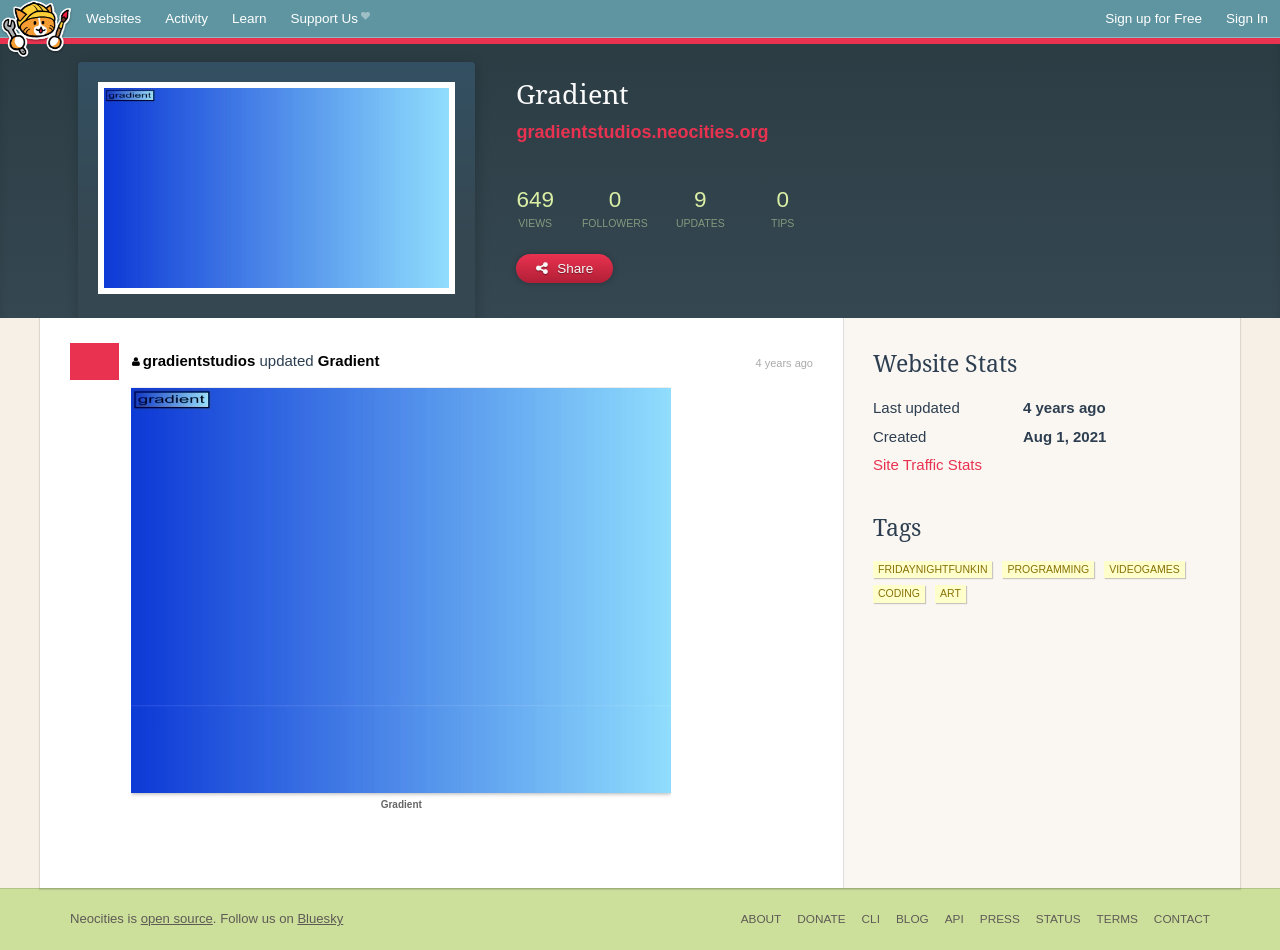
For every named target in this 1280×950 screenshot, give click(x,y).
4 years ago (784, 363)
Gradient (349, 360)
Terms (1117, 919)
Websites (113, 18)
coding (899, 593)
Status (1058, 919)
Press (1000, 919)
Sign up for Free (1153, 18)
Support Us (330, 19)
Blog (912, 919)
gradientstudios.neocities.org (642, 132)
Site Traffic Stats (927, 464)
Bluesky (320, 918)
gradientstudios (193, 360)
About (761, 919)
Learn (249, 18)
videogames (1144, 569)
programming (1048, 569)
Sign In (1247, 18)
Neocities (97, 918)
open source (177, 918)
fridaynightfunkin (932, 569)
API (954, 919)
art (950, 593)
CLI (871, 919)
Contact (1182, 919)
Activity (186, 18)
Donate (821, 919)
